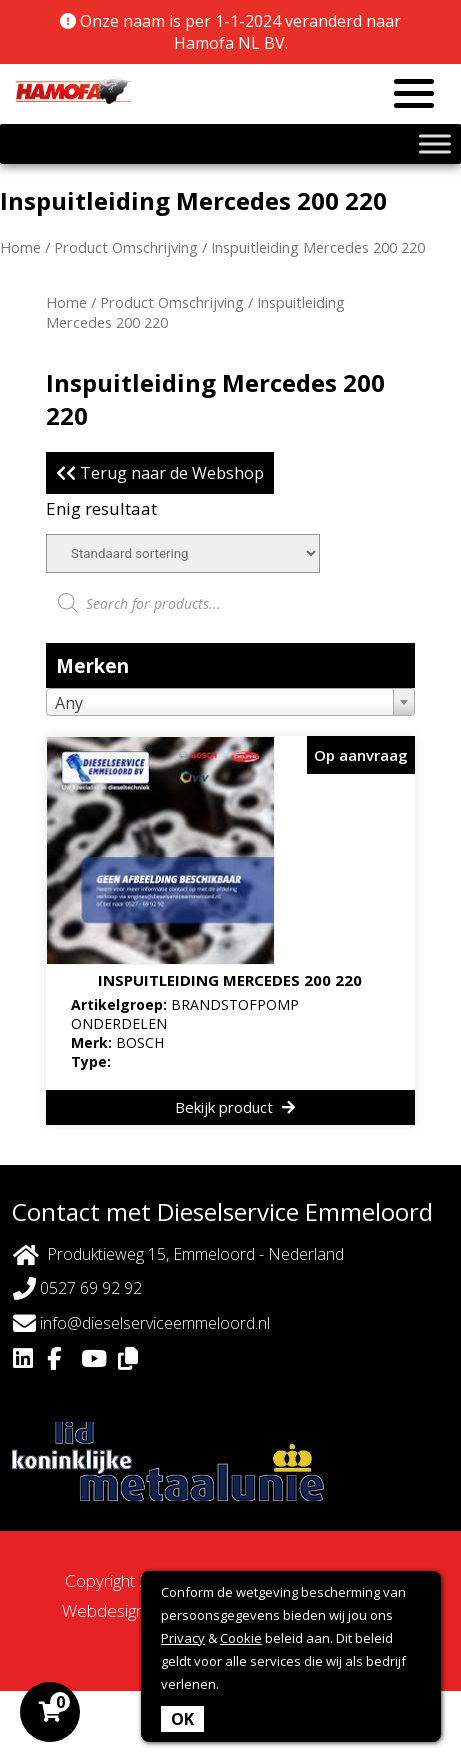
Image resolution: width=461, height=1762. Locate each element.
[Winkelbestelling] (183, 553)
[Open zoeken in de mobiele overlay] (230, 603)
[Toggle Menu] (435, 143)
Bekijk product (235, 1107)
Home (20, 247)
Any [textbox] (69, 703)
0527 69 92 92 (77, 1288)
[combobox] (230, 702)
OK (182, 1719)
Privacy (183, 1638)
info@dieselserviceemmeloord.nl (141, 1323)
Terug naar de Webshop (160, 473)
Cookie (241, 1638)
